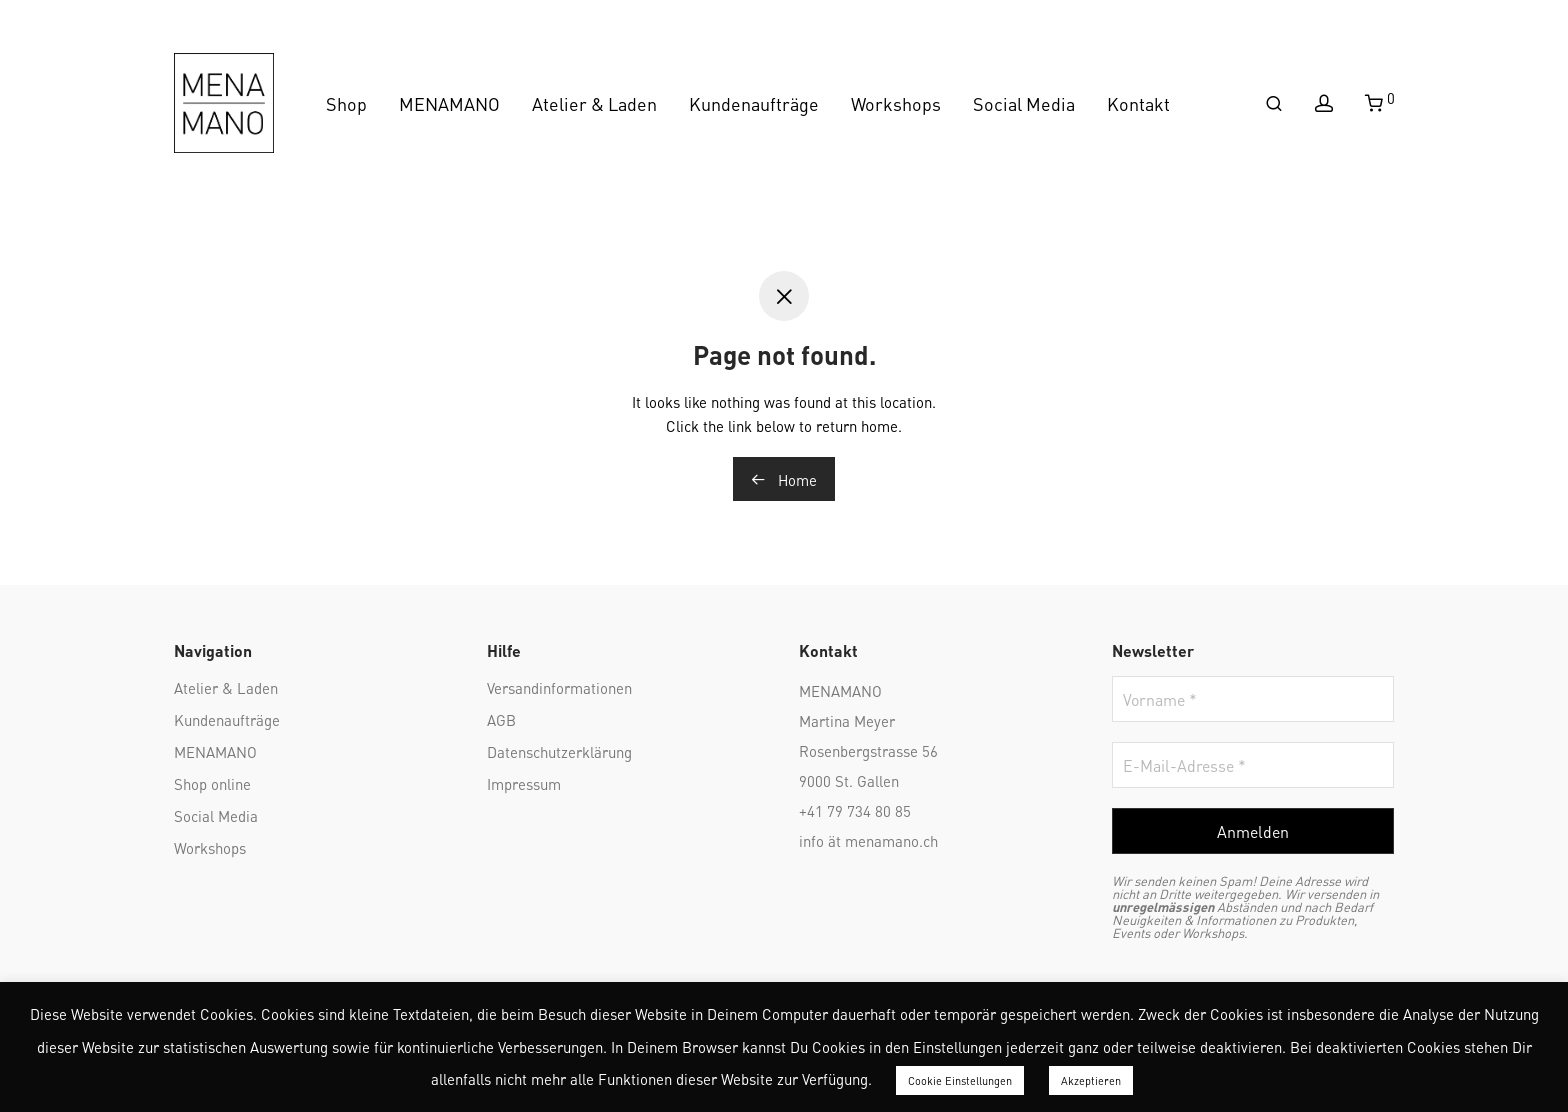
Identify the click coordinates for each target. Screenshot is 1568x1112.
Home (784, 479)
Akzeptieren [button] (1091, 1080)
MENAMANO (449, 102)
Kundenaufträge (754, 102)
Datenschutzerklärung (559, 751)
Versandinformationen (559, 687)
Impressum (524, 783)
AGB (501, 719)
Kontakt (1138, 102)
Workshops (896, 102)
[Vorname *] (1253, 699)
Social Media (1024, 102)
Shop (346, 102)
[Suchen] (1274, 103)
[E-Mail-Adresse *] (1253, 765)
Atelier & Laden (594, 102)
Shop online (212, 783)
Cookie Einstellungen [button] (960, 1080)
